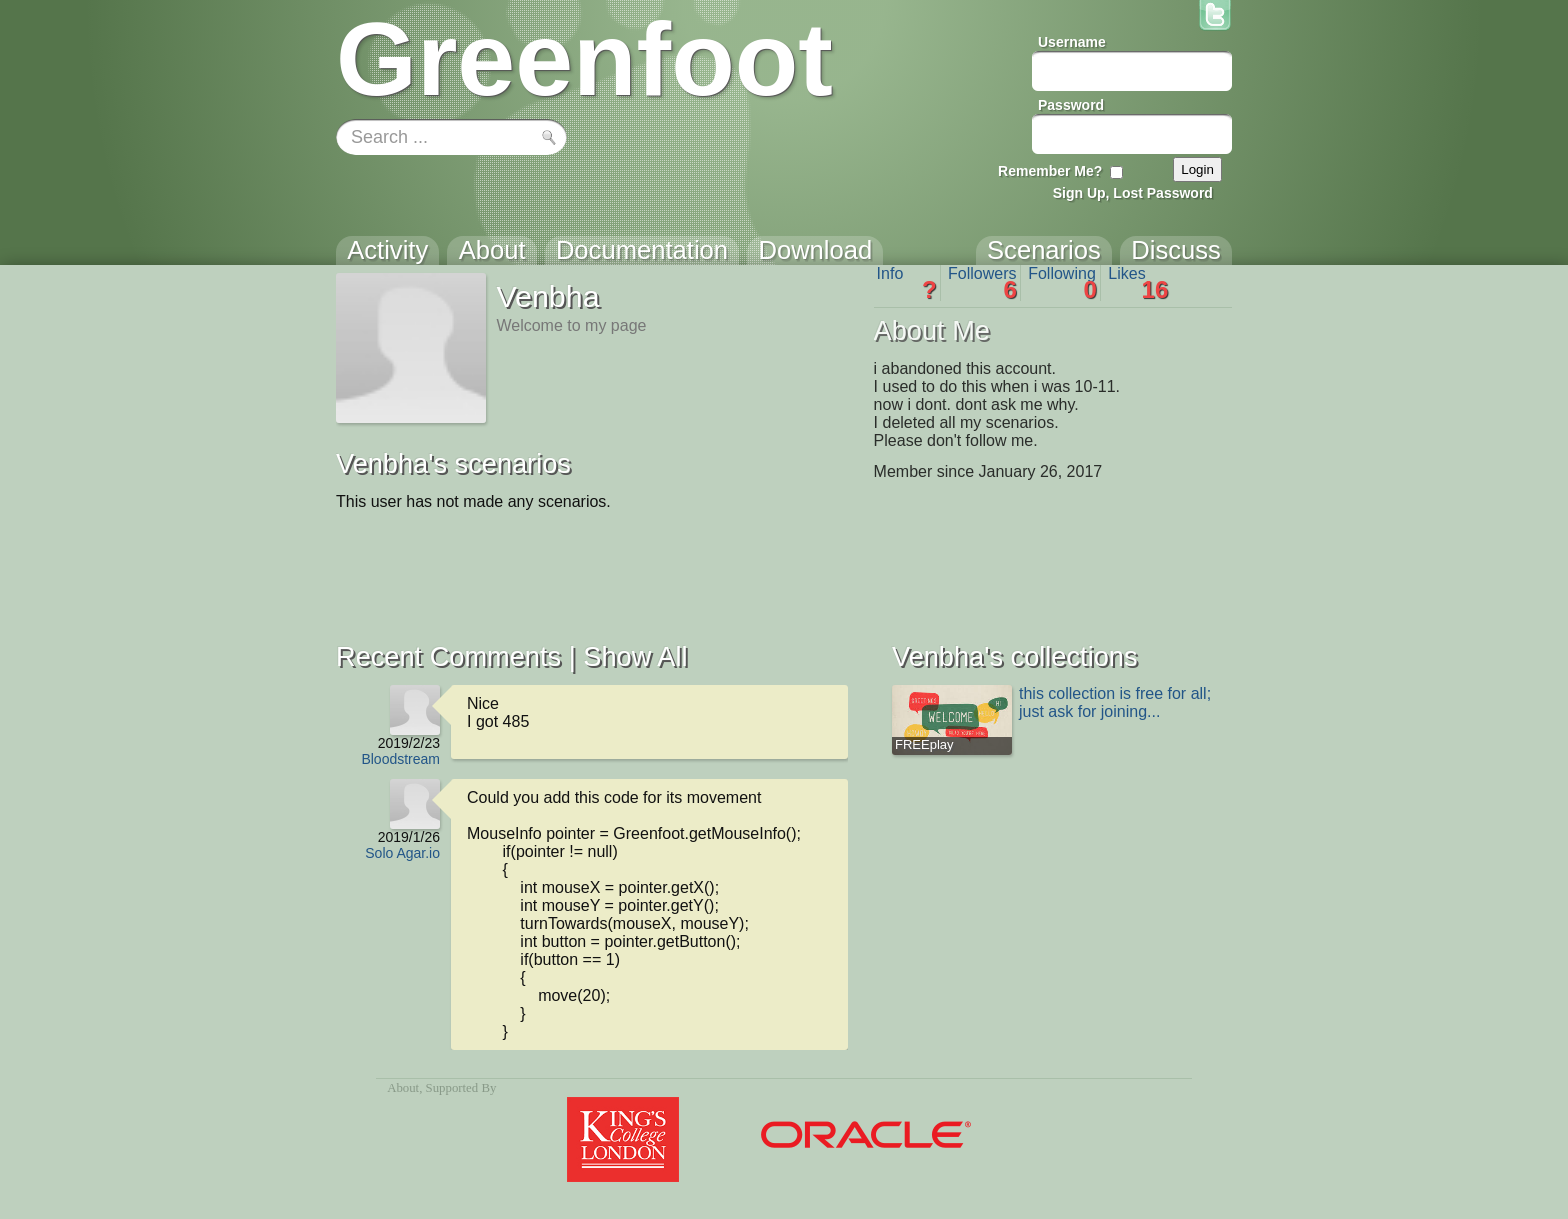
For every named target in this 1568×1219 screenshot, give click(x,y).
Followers (982, 283)
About (403, 1088)
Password (1071, 105)
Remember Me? (1050, 171)
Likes (1138, 283)
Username (1072, 42)
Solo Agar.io (402, 853)
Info (907, 283)
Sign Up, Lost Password (1133, 193)
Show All (635, 656)
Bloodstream (400, 759)
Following (1062, 283)
